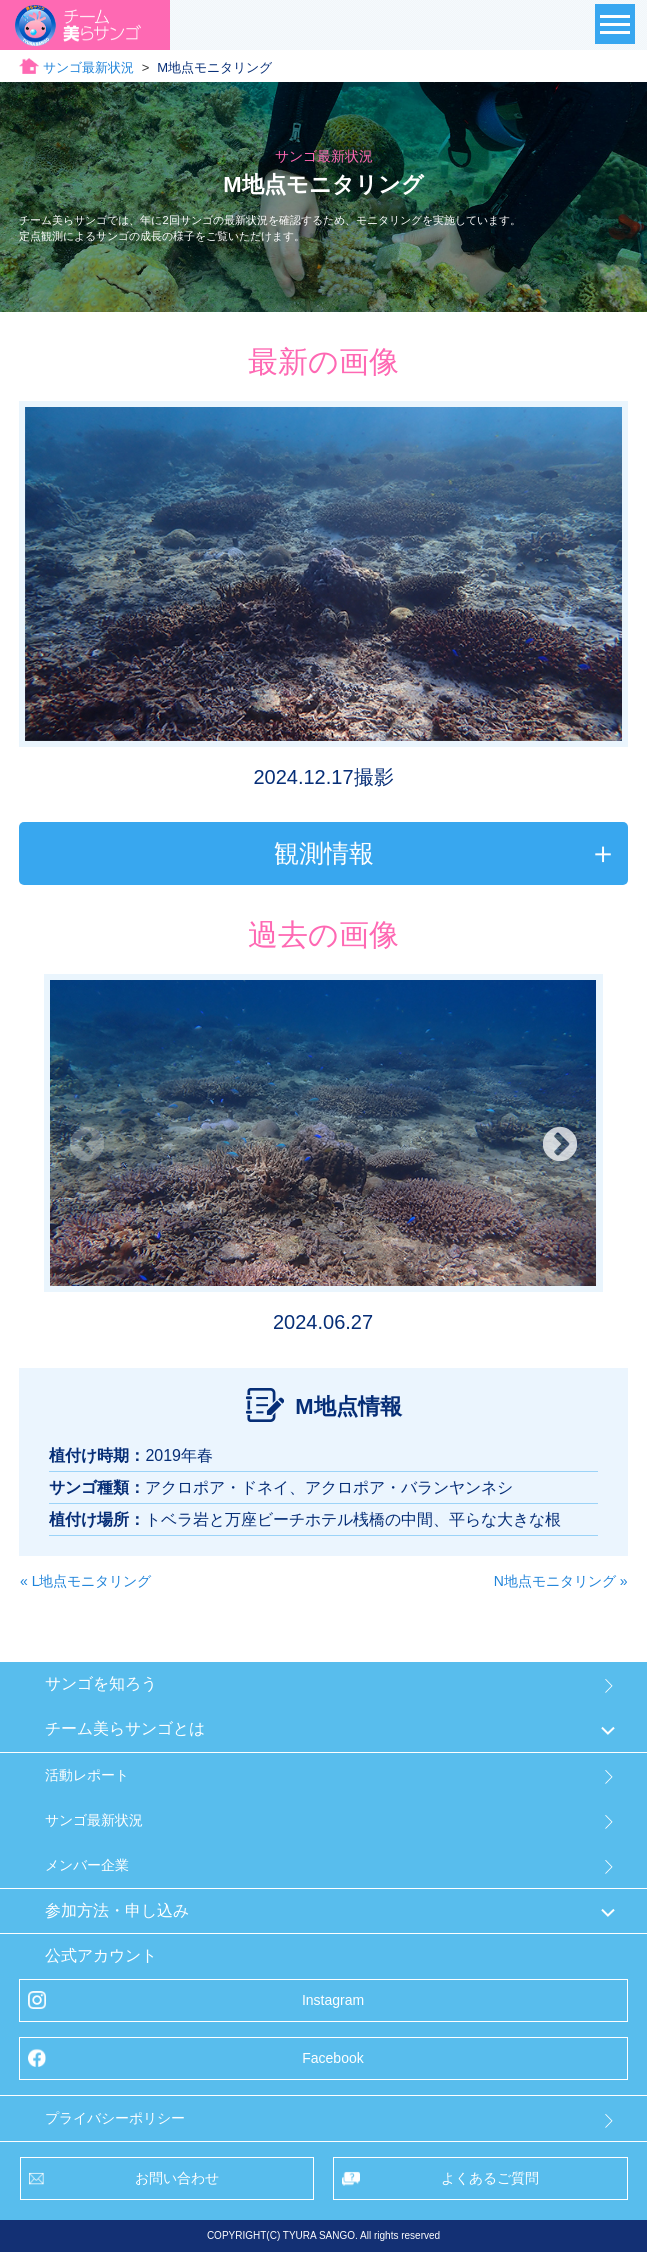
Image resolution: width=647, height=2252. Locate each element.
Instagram (333, 2000)
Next (560, 1146)
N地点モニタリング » (561, 1581)
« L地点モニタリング (85, 1581)
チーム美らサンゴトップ (104, 67)
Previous (87, 1146)
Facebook (332, 2058)
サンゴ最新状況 (258, 67)
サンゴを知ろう (101, 1683)
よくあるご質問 (490, 2178)
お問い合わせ (177, 2178)
